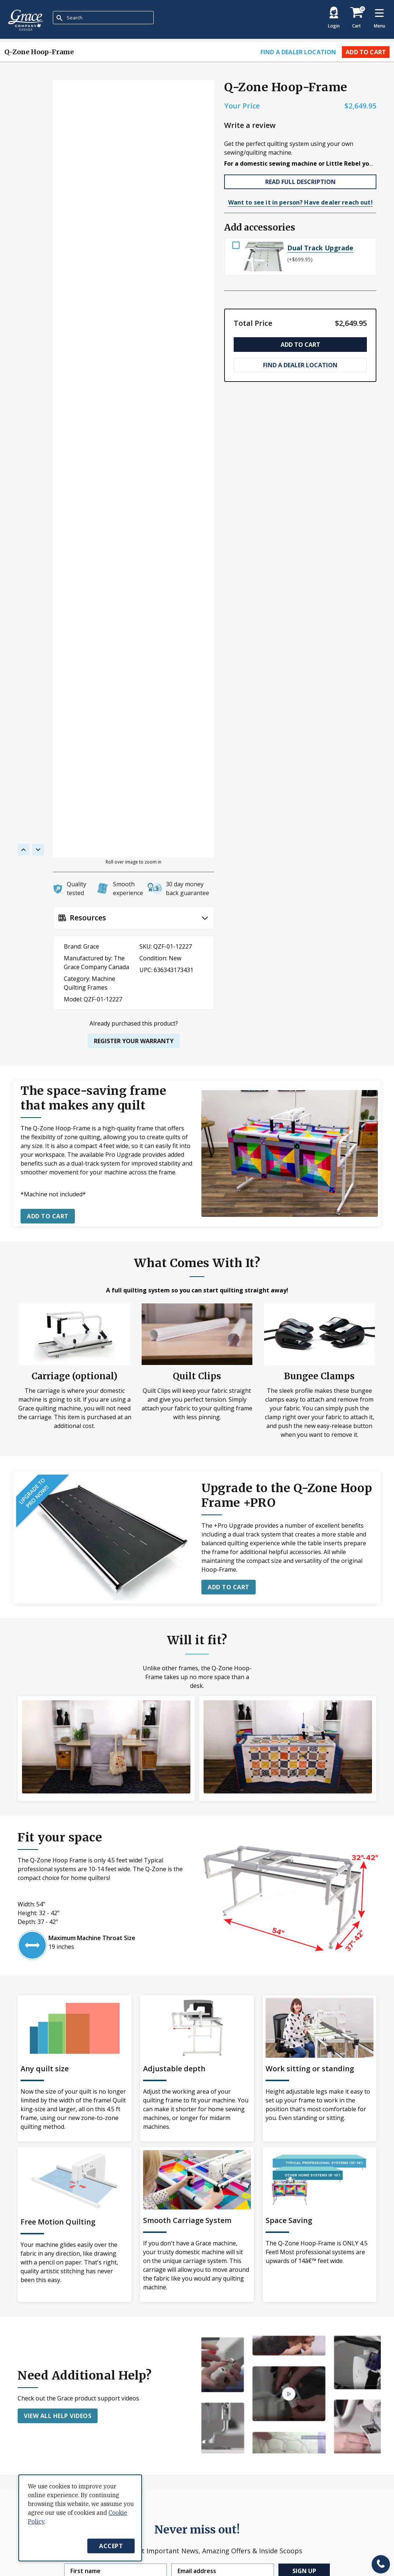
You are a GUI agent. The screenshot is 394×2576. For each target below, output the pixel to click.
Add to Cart (366, 52)
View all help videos (57, 2416)
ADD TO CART (228, 1587)
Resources (88, 918)
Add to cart (48, 1216)
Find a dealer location (298, 52)
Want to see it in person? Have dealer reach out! (300, 202)
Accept (111, 2546)
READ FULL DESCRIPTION (300, 182)
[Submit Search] (59, 18)
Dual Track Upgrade (320, 247)
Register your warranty (134, 1041)
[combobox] (103, 17)
